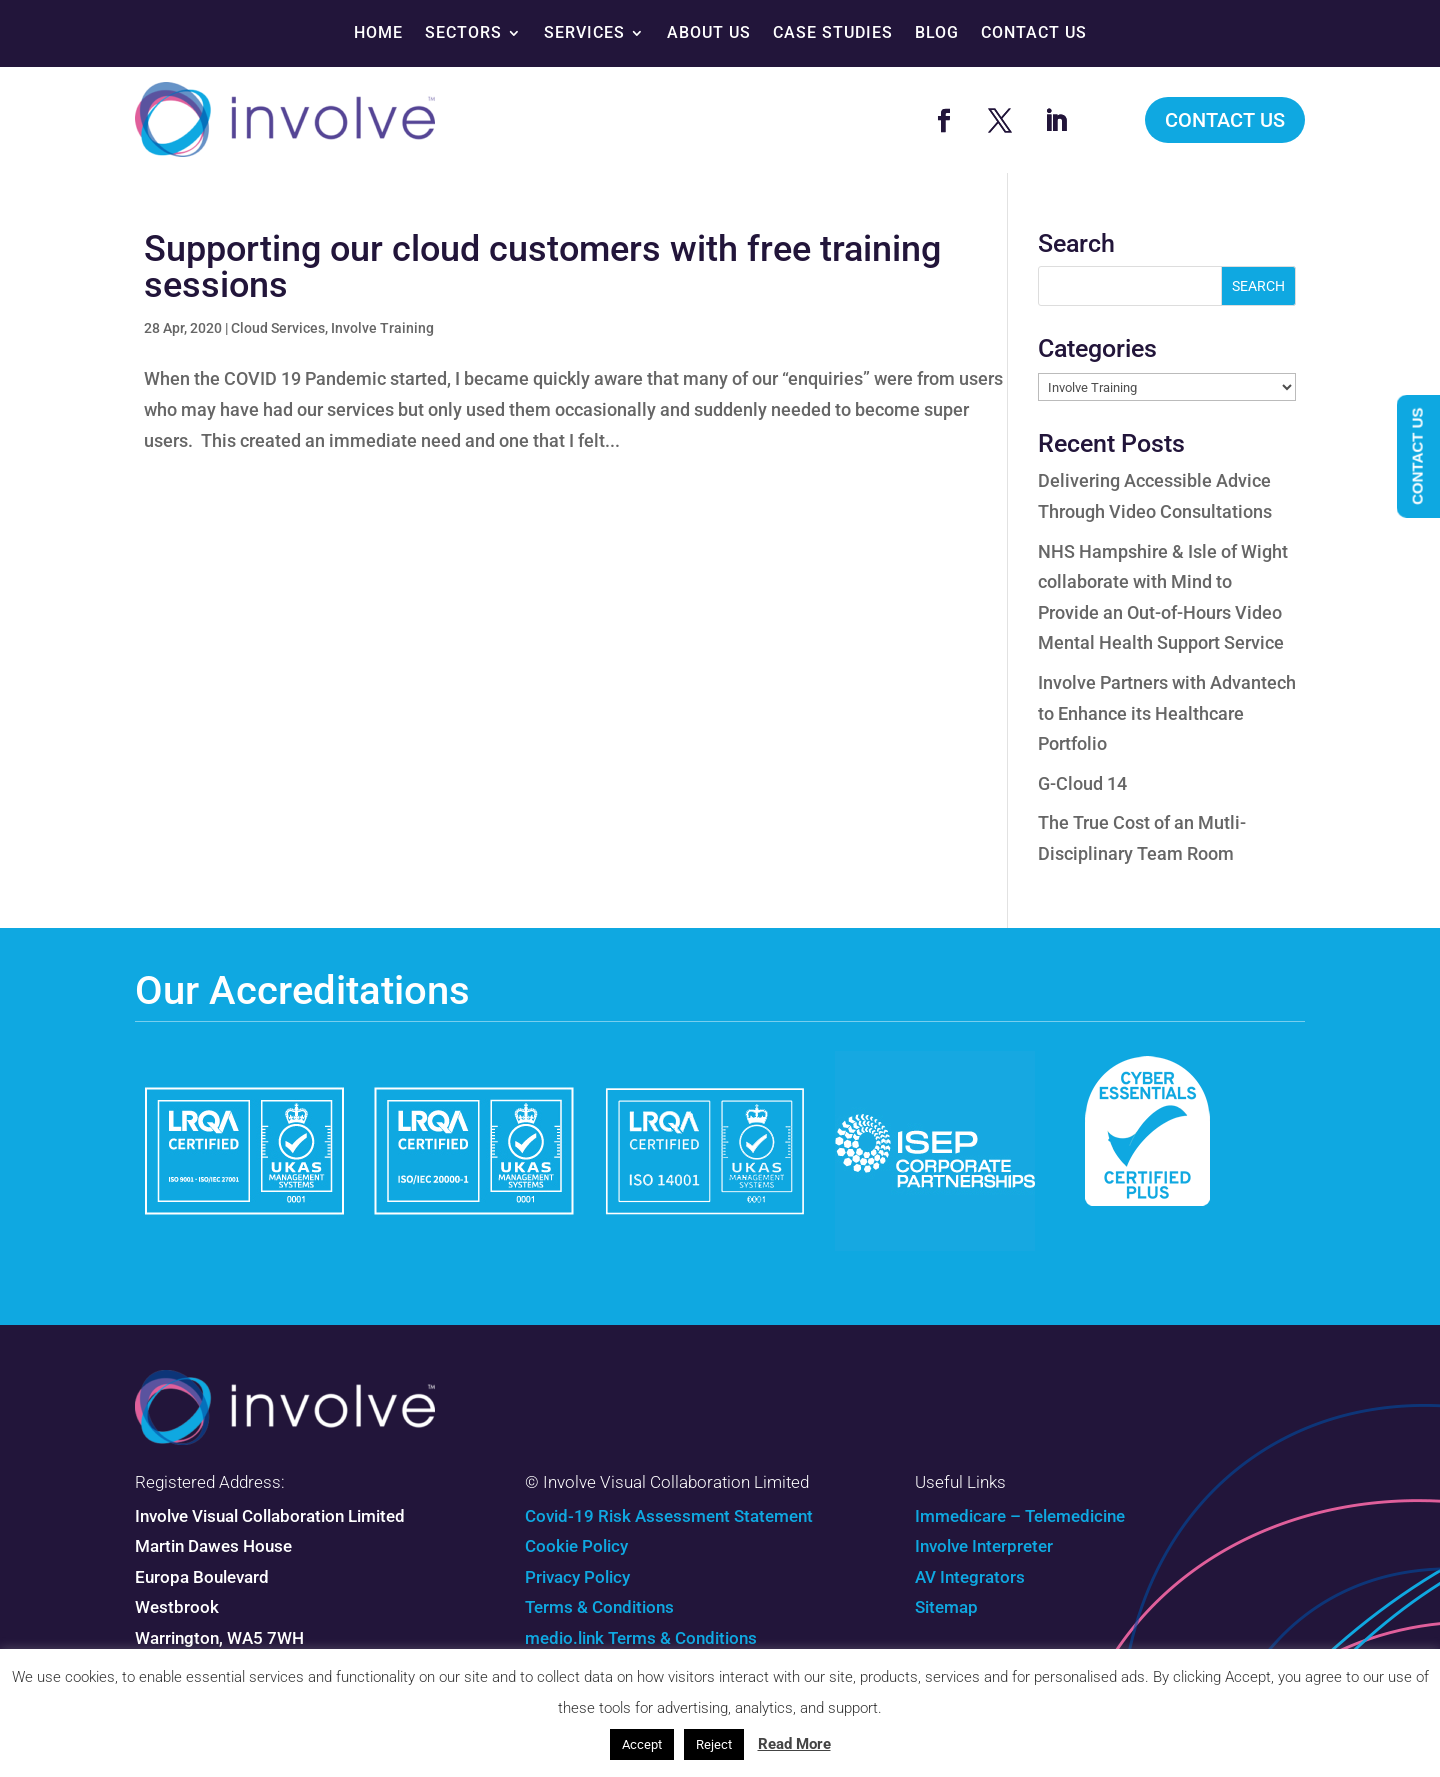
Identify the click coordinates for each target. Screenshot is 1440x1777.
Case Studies (833, 32)
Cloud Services (278, 328)
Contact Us (1034, 32)
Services (584, 32)
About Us (709, 32)
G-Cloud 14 (1082, 783)
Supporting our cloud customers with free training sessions (542, 267)
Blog (937, 32)
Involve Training (382, 328)
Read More (794, 1744)
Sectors (463, 32)
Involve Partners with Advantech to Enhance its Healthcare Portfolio (1167, 713)
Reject (714, 1744)
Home (378, 32)
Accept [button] (642, 1744)
